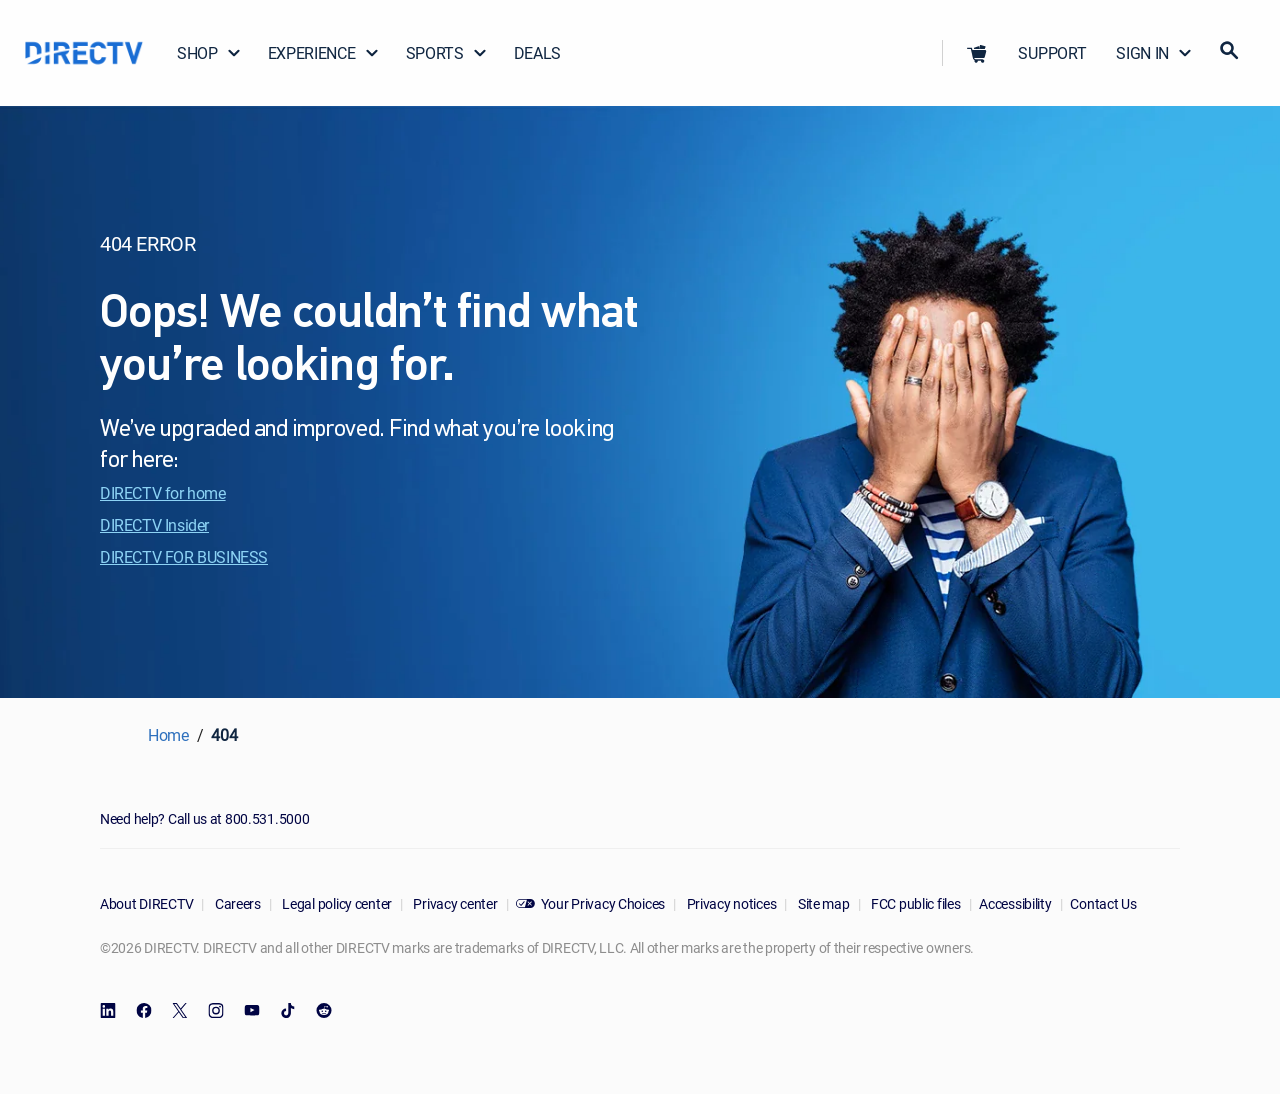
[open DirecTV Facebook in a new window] (144, 1011)
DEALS (537, 53)
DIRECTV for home (163, 493)
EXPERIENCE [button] (324, 53)
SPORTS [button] (447, 53)
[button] (977, 53)
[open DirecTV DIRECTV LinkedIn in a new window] (108, 1011)
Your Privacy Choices (603, 903)
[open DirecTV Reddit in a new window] (324, 1011)
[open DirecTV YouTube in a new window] (252, 1011)
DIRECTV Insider (154, 525)
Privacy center (454, 903)
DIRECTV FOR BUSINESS (184, 557)
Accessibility (1015, 903)
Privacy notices (730, 903)
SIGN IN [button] (1154, 53)
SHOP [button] (209, 53)
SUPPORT (1052, 53)
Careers (236, 903)
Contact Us (1103, 903)
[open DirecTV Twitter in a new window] (180, 1011)
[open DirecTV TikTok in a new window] (288, 1011)
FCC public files (914, 903)
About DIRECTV (146, 903)
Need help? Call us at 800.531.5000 (204, 818)
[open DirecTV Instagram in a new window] (216, 1011)
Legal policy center (336, 903)
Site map (822, 903)
